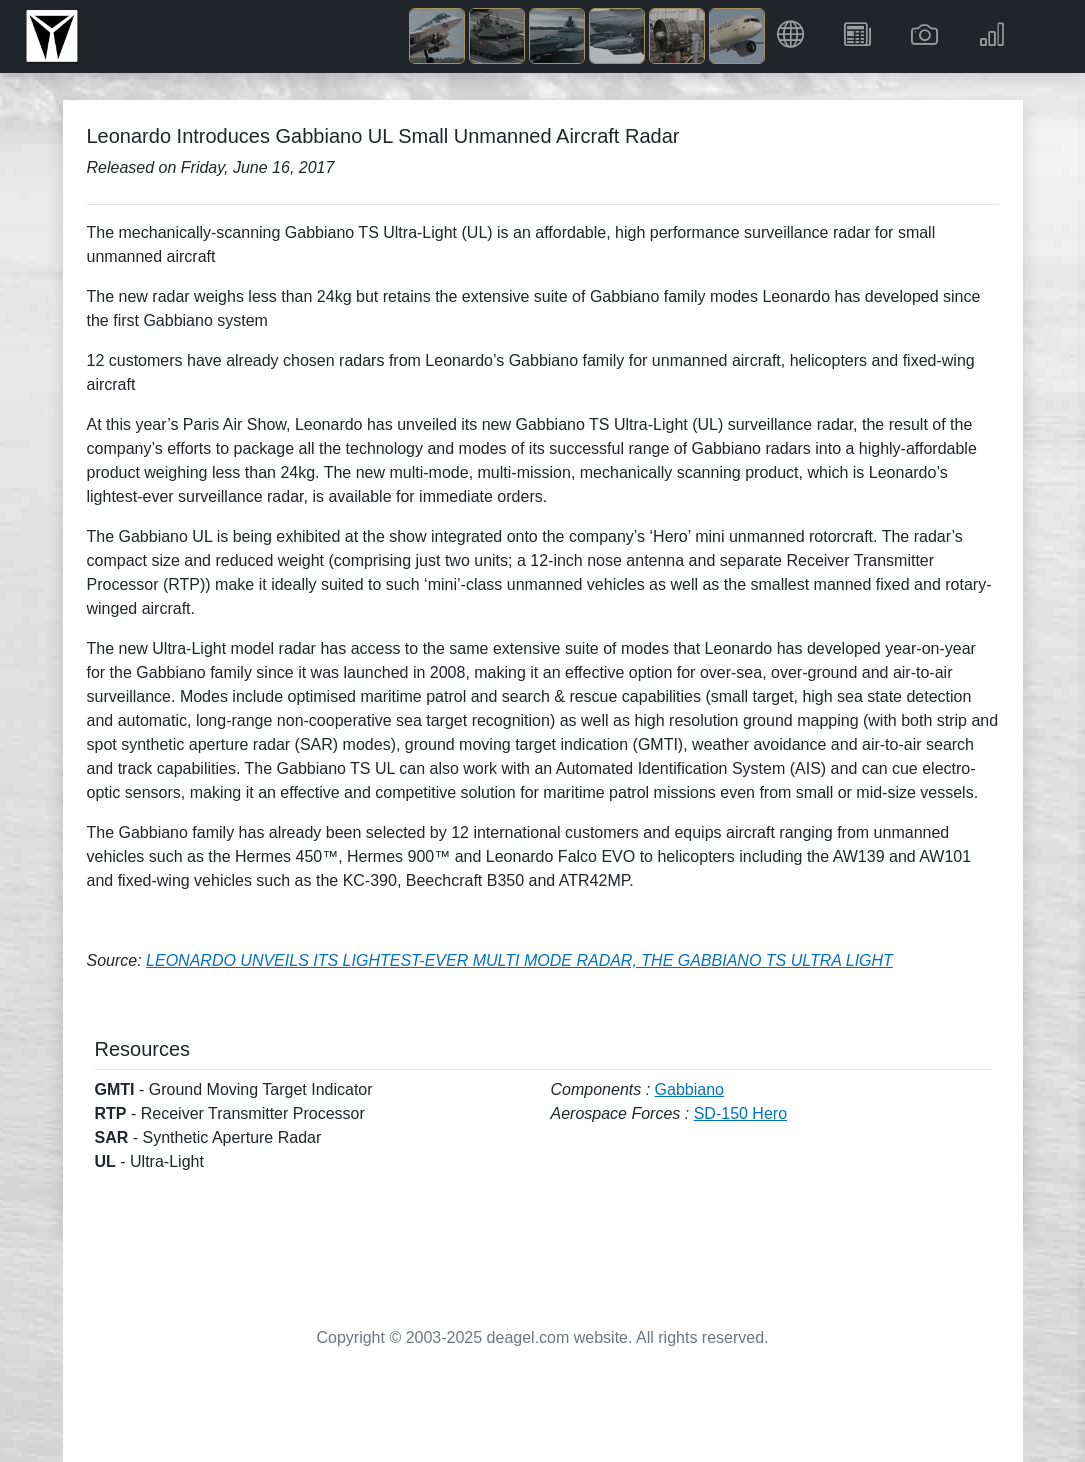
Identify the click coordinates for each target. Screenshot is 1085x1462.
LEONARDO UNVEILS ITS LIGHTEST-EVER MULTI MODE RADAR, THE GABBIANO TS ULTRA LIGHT (519, 960)
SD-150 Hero (740, 1113)
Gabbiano (689, 1089)
